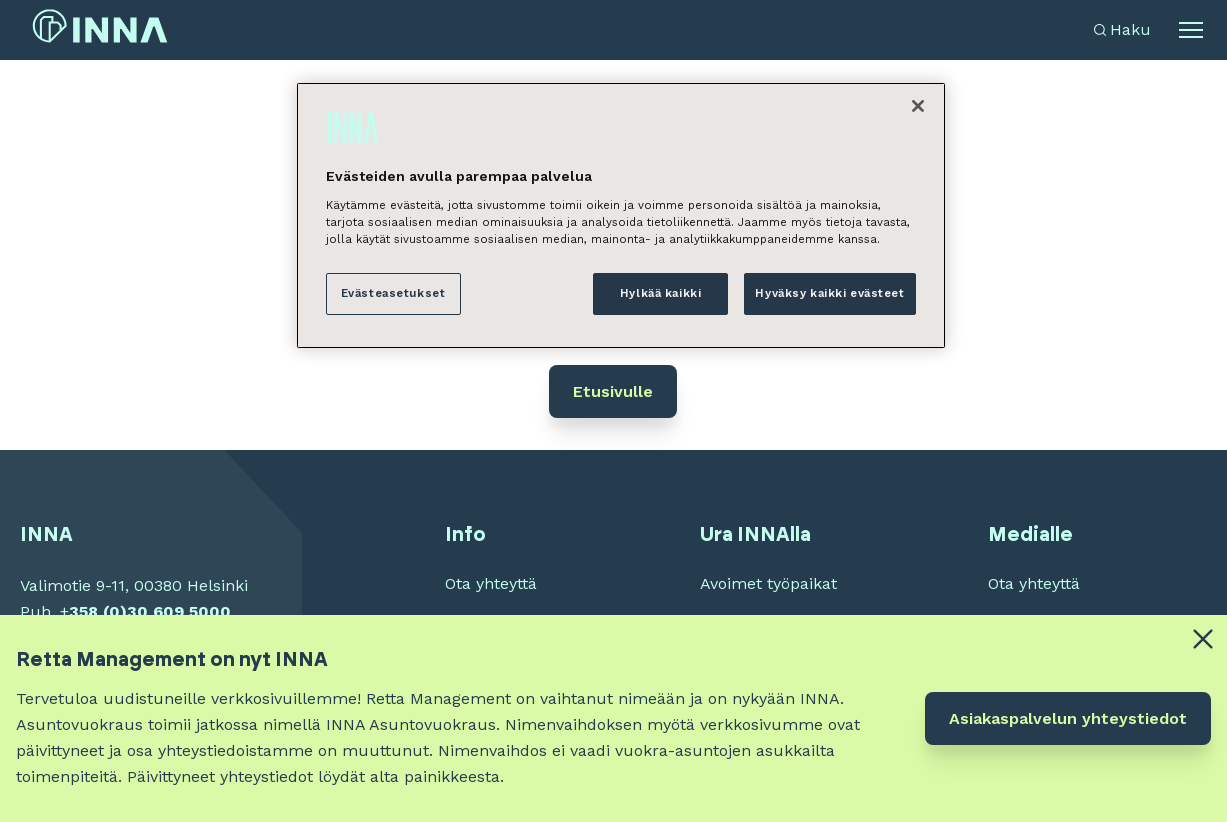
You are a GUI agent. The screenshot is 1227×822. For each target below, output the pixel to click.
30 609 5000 (179, 611)
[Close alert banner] (1203, 639)
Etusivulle (613, 391)
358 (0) (98, 611)
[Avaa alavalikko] (1191, 30)
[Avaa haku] (1122, 30)
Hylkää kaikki (660, 293)
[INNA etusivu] (100, 30)
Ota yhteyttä (491, 583)
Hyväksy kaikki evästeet (829, 293)
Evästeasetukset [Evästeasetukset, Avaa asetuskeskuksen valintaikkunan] (393, 293)
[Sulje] (918, 106)
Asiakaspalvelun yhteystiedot (1068, 718)
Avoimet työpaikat (768, 583)
